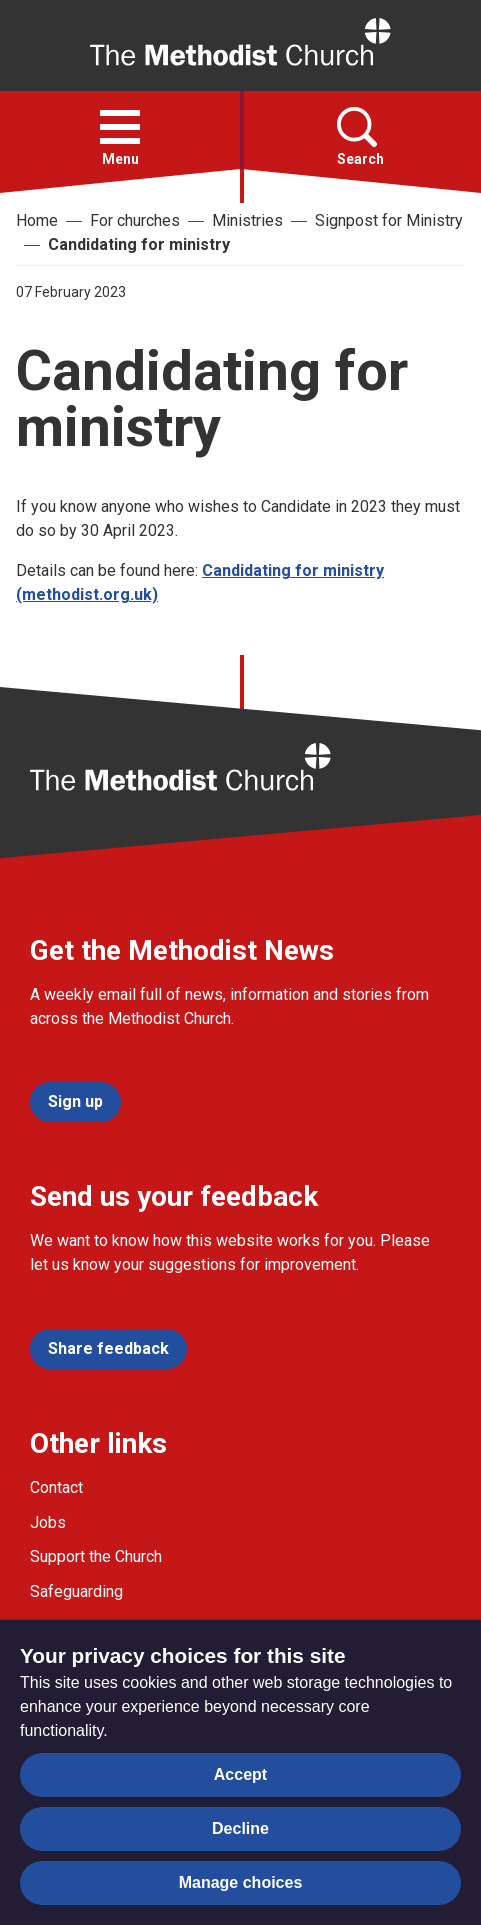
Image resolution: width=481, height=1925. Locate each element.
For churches (135, 220)
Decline (240, 1828)
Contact (56, 1487)
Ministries (247, 220)
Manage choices (241, 1882)
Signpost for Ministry (389, 220)
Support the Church (96, 1556)
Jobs (48, 1522)
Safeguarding (76, 1591)
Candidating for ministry (139, 244)
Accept (240, 1774)
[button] (120, 127)
